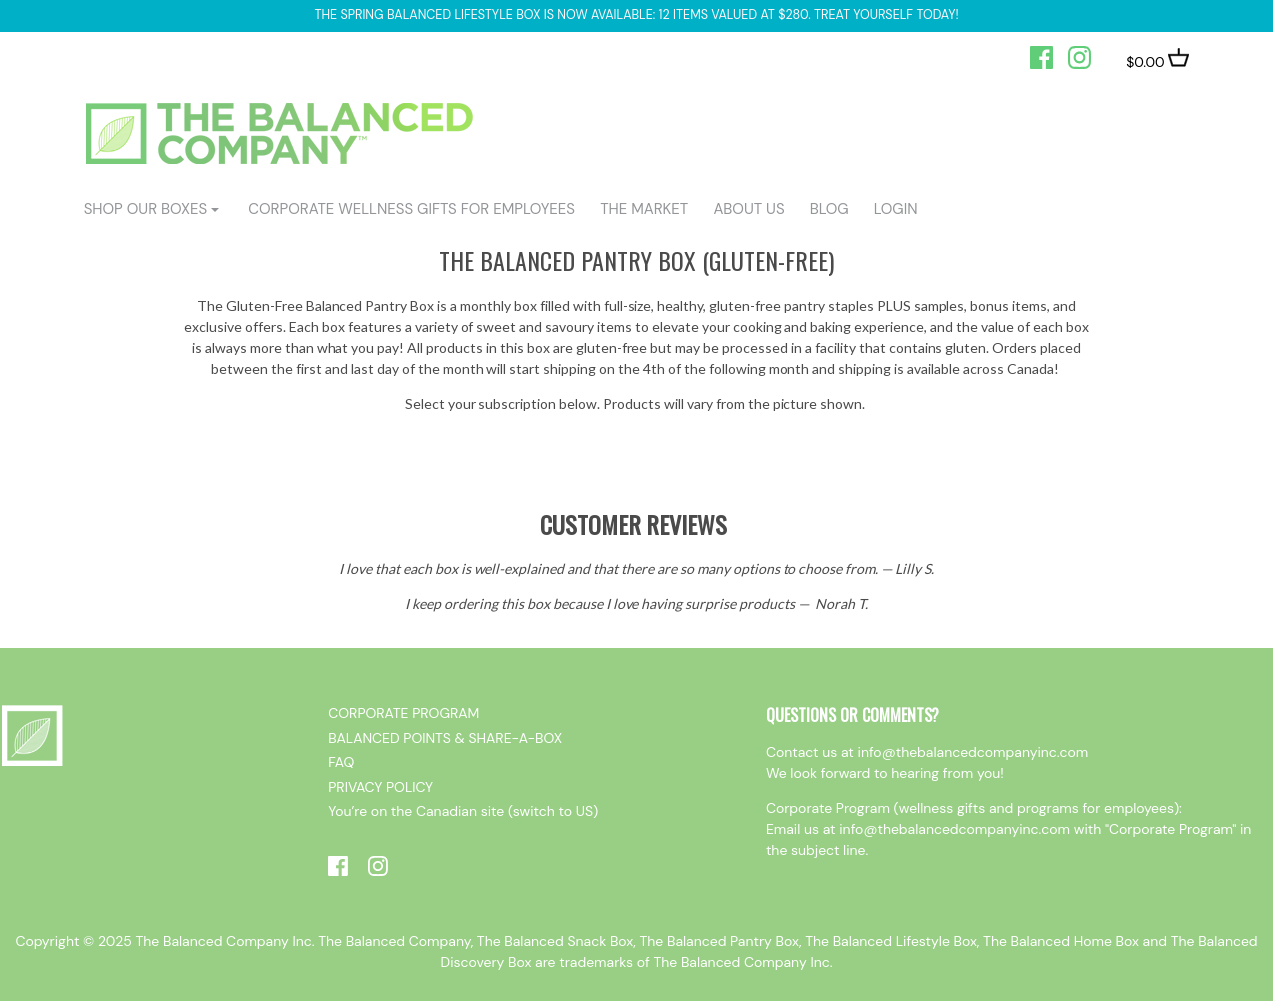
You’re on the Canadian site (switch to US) (463, 811)
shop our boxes (145, 209)
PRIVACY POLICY (380, 787)
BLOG (829, 209)
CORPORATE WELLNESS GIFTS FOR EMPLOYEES (411, 209)
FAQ (341, 762)
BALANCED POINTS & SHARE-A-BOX (445, 738)
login (896, 209)
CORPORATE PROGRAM (403, 713)
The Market (644, 209)
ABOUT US (748, 209)
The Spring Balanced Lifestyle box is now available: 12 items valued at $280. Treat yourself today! (636, 15)
